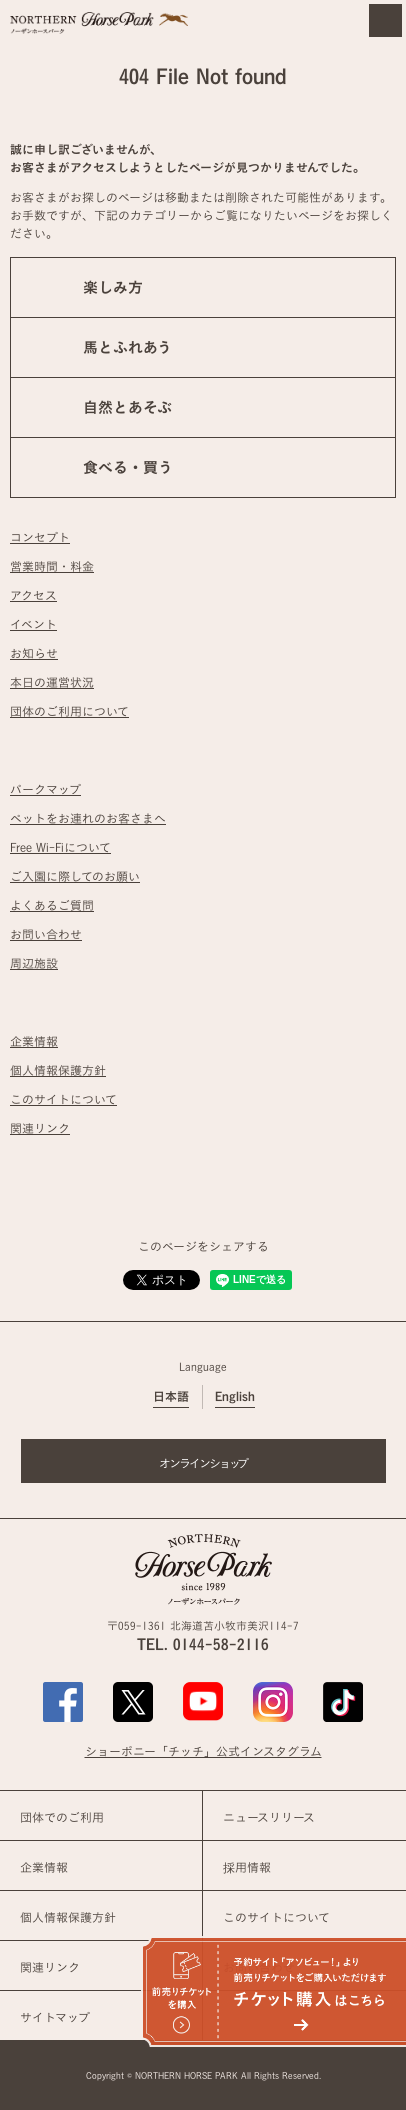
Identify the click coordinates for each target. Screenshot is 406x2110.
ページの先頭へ (370, 1320)
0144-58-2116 (221, 1644)
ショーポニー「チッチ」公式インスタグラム (203, 1751)
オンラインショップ (204, 1463)
